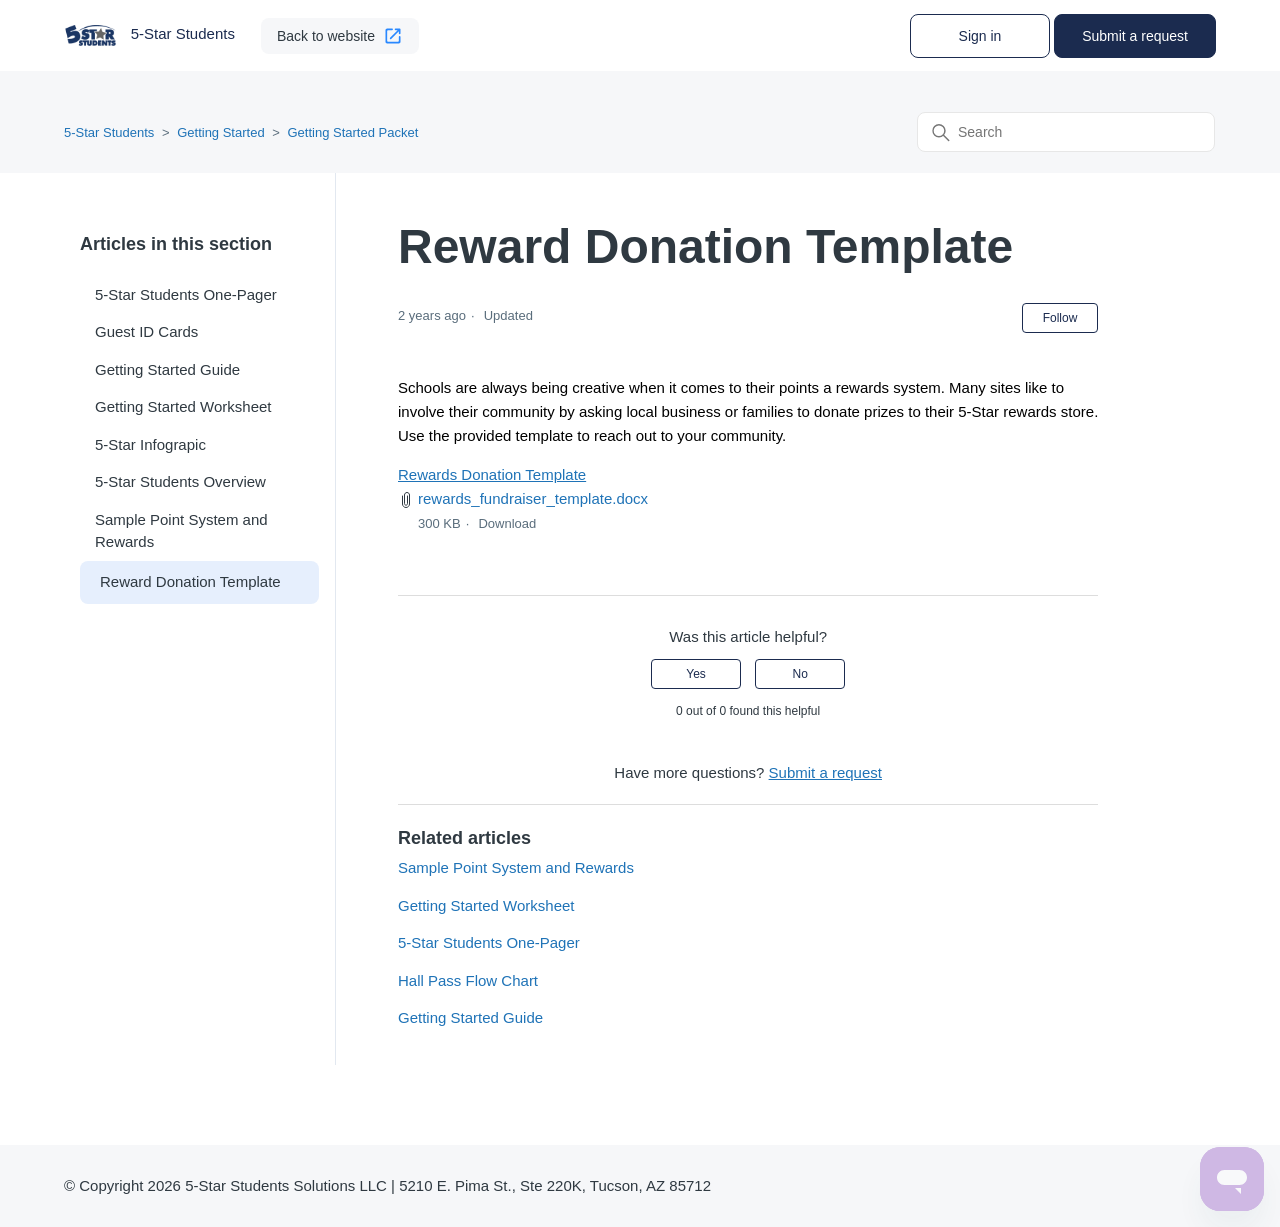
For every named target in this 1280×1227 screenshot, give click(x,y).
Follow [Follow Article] (1060, 318)
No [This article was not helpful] (800, 674)
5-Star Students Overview (180, 481)
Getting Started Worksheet (183, 406)
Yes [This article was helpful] (696, 674)
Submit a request (1135, 36)
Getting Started (220, 132)
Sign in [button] (980, 36)
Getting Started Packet (352, 132)
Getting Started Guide (167, 369)
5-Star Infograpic (150, 444)
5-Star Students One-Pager (186, 294)
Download (507, 523)
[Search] (1066, 132)
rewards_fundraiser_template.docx (533, 498)
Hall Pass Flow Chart (468, 980)
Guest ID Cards (146, 331)
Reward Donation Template (190, 581)
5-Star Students (109, 132)
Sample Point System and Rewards (181, 531)
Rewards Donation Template (492, 474)
